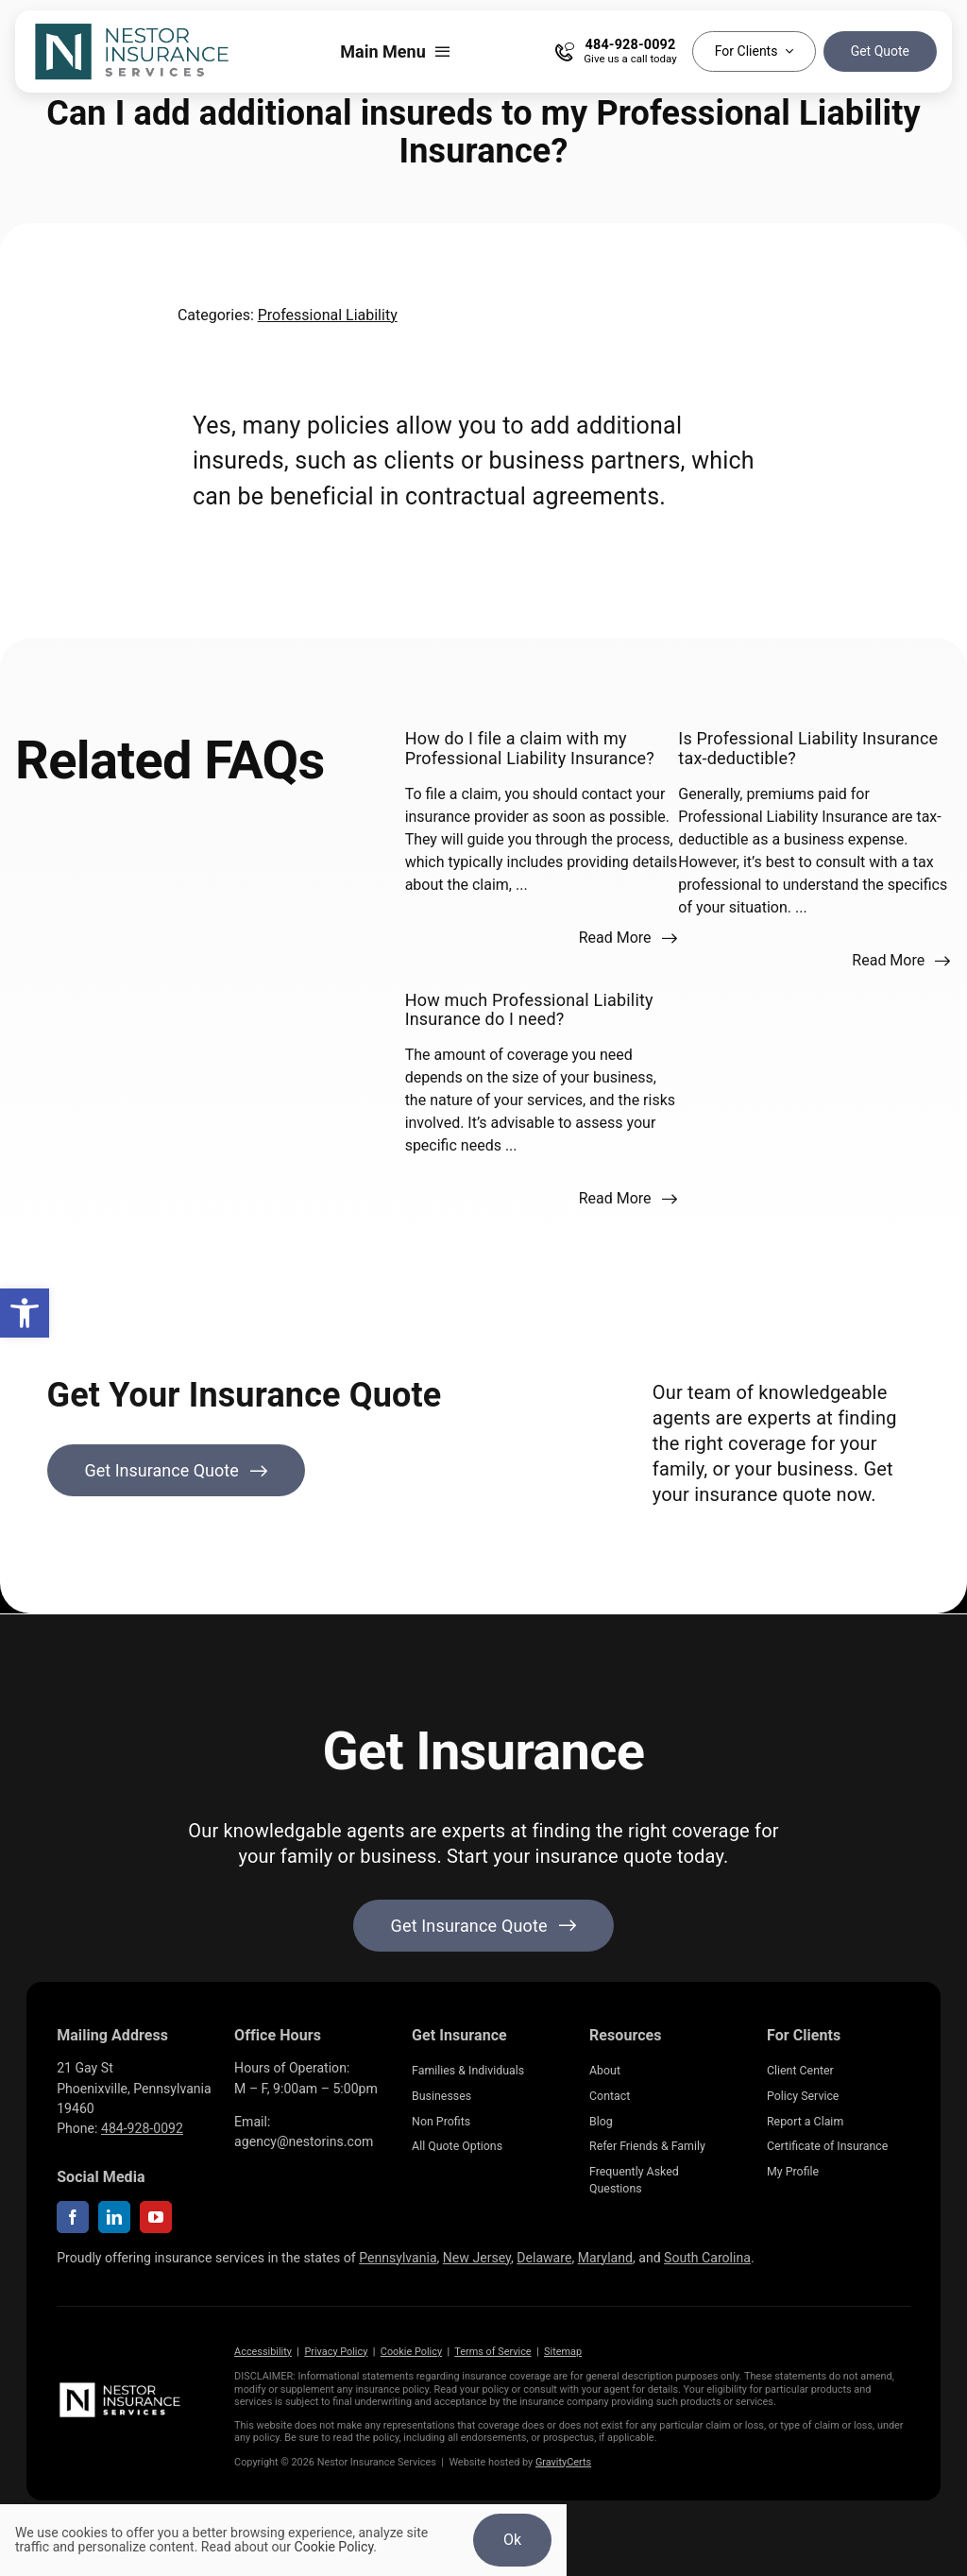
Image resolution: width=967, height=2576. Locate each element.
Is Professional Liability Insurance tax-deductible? (808, 747)
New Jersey (477, 2257)
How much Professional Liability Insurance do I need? (529, 1009)
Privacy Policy (335, 2352)
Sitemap (563, 2352)
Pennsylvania (397, 2257)
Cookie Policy (411, 2352)
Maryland (605, 2257)
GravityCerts (563, 2462)
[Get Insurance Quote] (176, 1470)
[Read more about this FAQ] (627, 938)
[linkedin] (114, 2217)
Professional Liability (328, 315)
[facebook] (73, 2217)
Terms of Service (492, 2352)
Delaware (544, 2257)
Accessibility (263, 2352)
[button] (24, 1313)
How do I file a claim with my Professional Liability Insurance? (529, 747)
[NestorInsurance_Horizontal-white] (121, 2387)
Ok (512, 2540)
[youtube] (156, 2217)
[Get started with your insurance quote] (484, 1926)
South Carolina (707, 2257)
